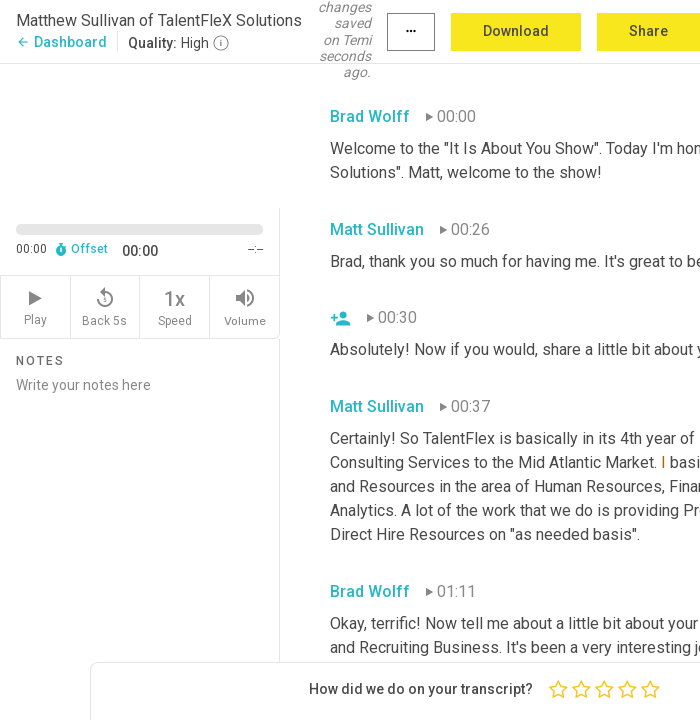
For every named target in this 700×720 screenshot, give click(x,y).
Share (648, 31)
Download (516, 31)
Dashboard (61, 42)
